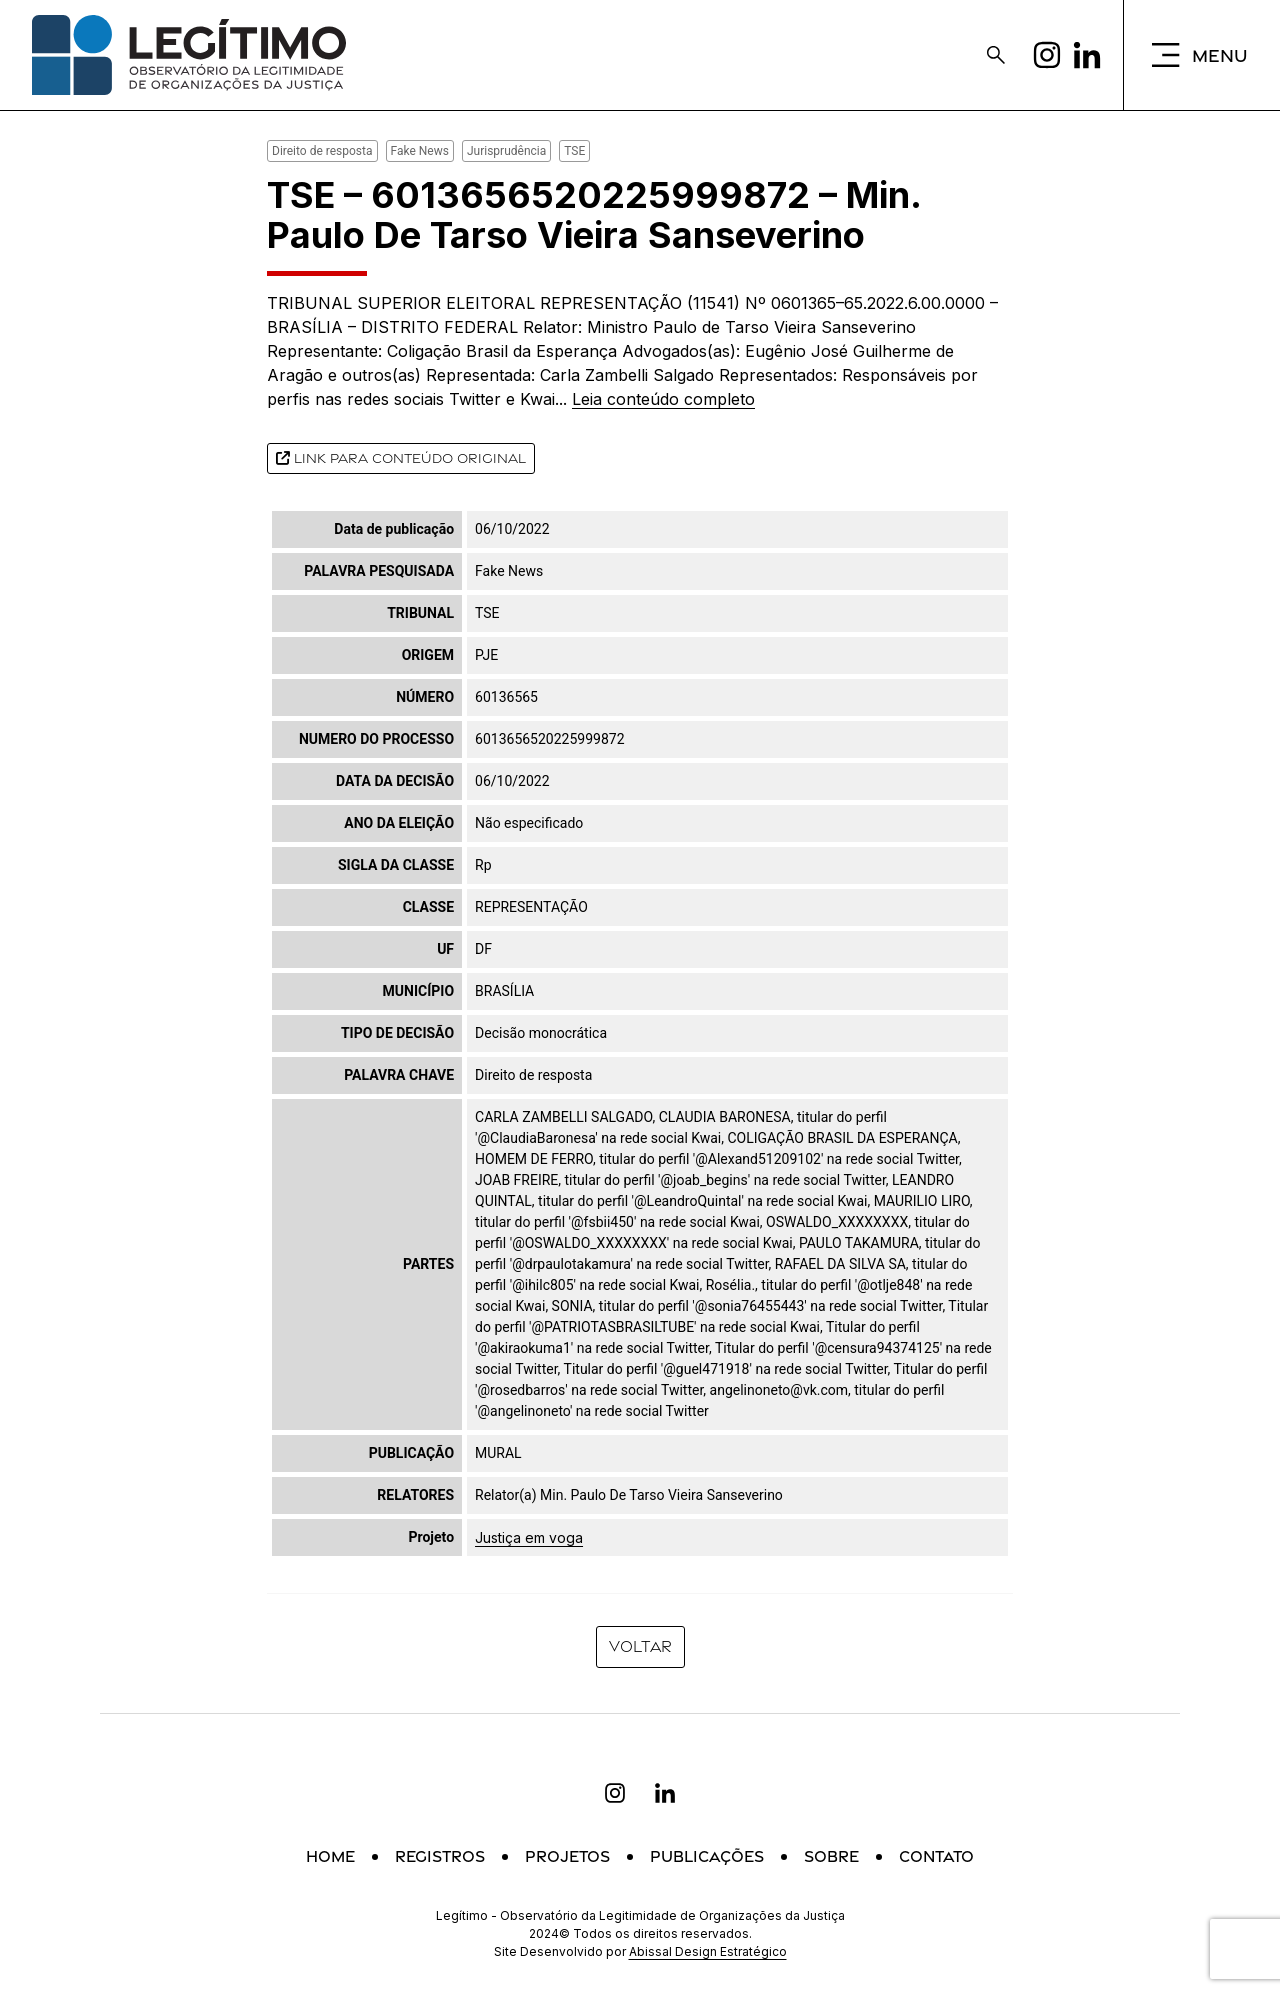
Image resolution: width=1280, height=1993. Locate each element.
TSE (574, 151)
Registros (440, 1856)
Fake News (420, 151)
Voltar (640, 1646)
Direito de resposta (322, 151)
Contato (936, 1856)
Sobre (831, 1856)
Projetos (567, 1856)
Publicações (707, 1856)
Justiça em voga (529, 1537)
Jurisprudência (506, 151)
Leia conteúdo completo (663, 399)
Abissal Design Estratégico (708, 1951)
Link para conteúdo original (401, 458)
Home (330, 1856)
